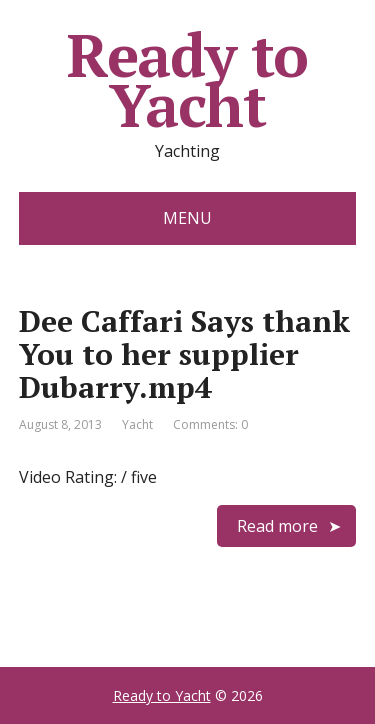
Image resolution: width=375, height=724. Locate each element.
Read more (277, 526)
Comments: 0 (210, 424)
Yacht (137, 424)
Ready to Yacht (187, 80)
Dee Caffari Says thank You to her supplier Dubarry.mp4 (184, 354)
